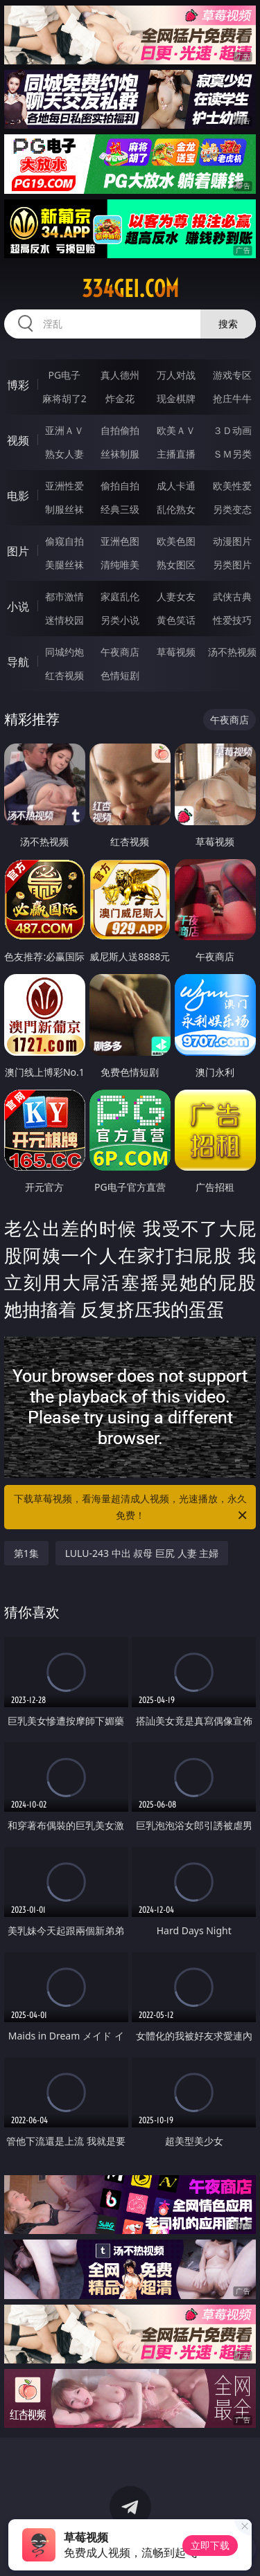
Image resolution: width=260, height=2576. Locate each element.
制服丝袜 (64, 509)
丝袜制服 (120, 453)
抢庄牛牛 (232, 398)
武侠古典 (232, 596)
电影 (18, 495)
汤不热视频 (232, 651)
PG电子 (64, 374)
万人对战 (176, 374)
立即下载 (210, 2545)
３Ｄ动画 (232, 430)
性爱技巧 (232, 620)
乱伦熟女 (176, 509)
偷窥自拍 (64, 541)
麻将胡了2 (64, 398)
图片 (18, 551)
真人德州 (120, 374)
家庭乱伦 (120, 596)
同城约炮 (64, 651)
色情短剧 (120, 675)
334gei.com (130, 289)
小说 (18, 606)
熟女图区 (176, 564)
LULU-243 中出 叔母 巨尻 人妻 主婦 (142, 1553)
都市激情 (64, 596)
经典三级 (120, 509)
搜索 (228, 323)
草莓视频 (176, 651)
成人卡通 (176, 485)
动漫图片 (232, 541)
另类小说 (120, 620)
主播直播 (176, 453)
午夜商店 (120, 651)
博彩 (18, 385)
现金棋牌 (176, 398)
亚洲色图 (120, 541)
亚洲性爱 (64, 485)
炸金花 (120, 398)
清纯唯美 (120, 564)
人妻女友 (176, 596)
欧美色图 (176, 541)
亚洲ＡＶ (64, 430)
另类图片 (232, 564)
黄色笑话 (176, 620)
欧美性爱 (232, 485)
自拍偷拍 (120, 430)
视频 (18, 440)
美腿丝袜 (64, 564)
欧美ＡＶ (176, 430)
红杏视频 (64, 675)
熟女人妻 (64, 453)
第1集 (26, 1553)
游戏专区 (232, 374)
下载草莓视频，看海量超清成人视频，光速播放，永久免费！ (132, 1508)
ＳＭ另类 (232, 453)
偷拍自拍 (120, 485)
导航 (18, 661)
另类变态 (232, 509)
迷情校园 (64, 620)
